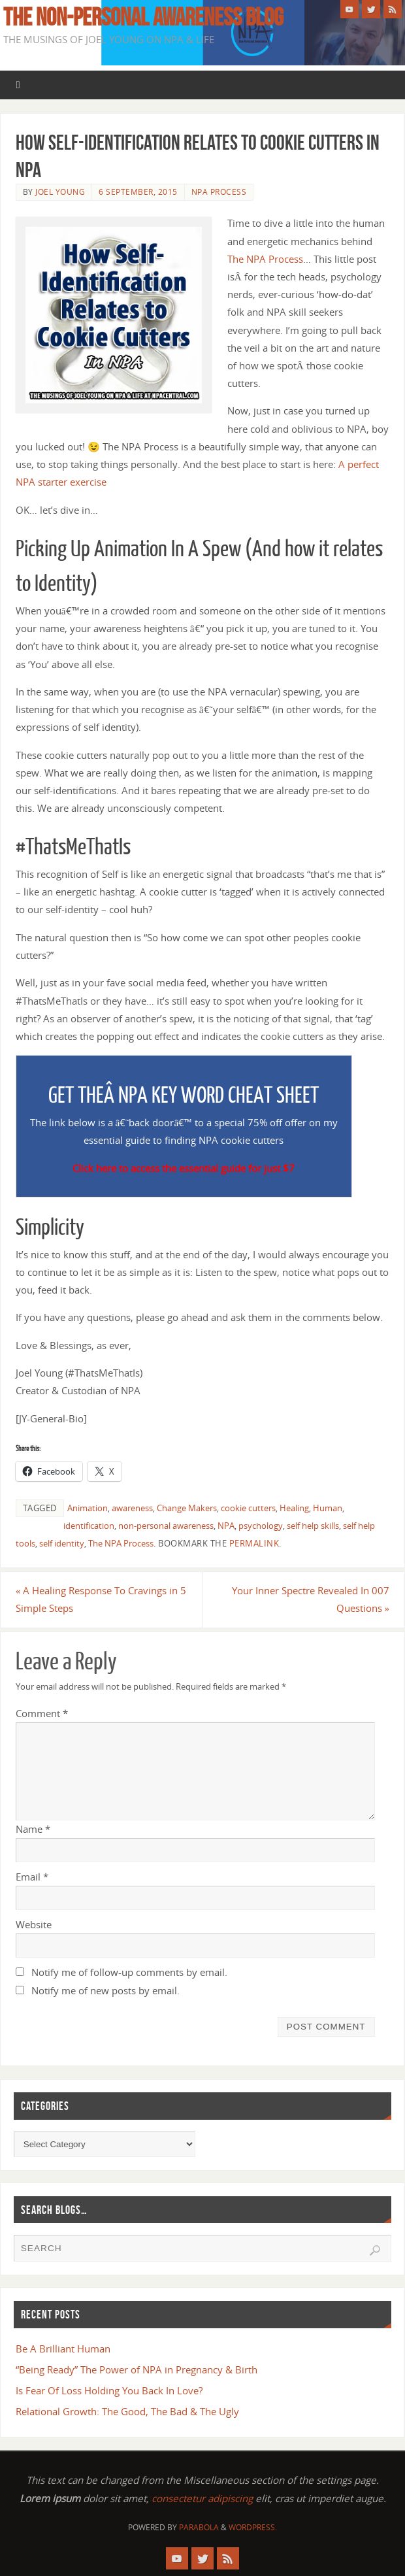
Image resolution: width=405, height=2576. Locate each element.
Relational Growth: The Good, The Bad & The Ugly (127, 2411)
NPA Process (219, 191)
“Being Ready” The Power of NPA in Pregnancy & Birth (136, 2369)
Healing (294, 1508)
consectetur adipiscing (202, 2498)
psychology (260, 1525)
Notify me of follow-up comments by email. (129, 1972)
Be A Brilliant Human (63, 2348)
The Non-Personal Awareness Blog (143, 17)
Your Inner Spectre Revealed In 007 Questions (310, 1599)
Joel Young (60, 191)
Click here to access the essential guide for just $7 (184, 1168)
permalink (254, 1543)
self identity (61, 1543)
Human (327, 1508)
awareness (132, 1508)
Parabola (199, 2527)
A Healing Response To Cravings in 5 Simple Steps (101, 1599)
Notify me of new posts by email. (105, 1990)
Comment (42, 1713)
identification (88, 1525)
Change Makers (187, 1508)
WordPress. (253, 2527)
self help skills (313, 1525)
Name (33, 1828)
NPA (226, 1525)
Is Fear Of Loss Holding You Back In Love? (109, 2390)
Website (34, 1924)
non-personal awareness (166, 1525)
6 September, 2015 (138, 191)
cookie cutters (248, 1508)
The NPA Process (265, 258)
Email (32, 1876)
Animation (87, 1508)
